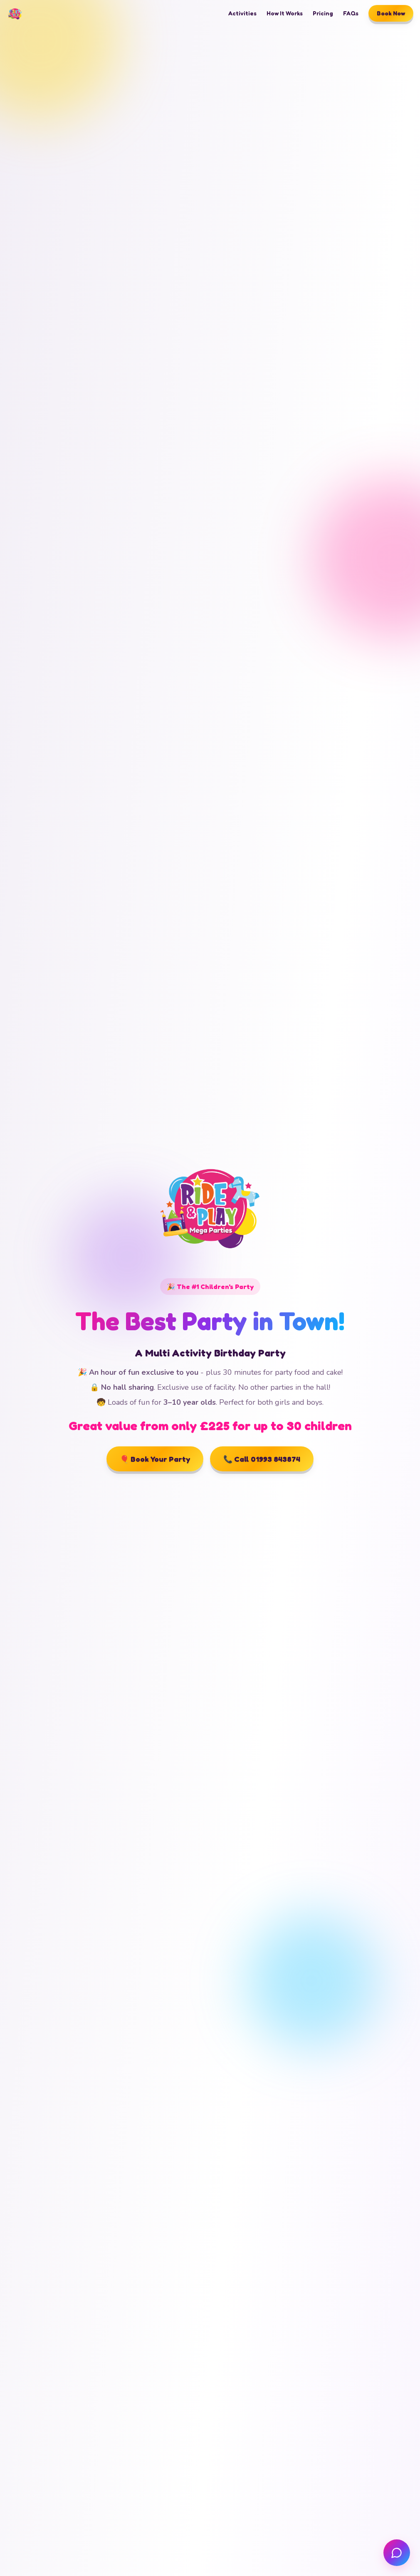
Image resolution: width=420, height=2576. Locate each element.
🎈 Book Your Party (155, 1458)
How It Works (285, 13)
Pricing (323, 13)
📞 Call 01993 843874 (261, 1458)
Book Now (391, 13)
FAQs (350, 13)
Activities (242, 13)
